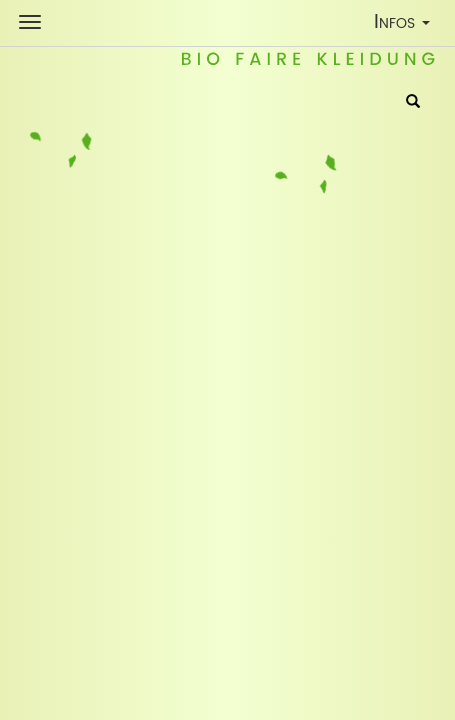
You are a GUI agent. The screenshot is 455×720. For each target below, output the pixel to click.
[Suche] (413, 103)
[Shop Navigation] (30, 22)
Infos (406, 25)
